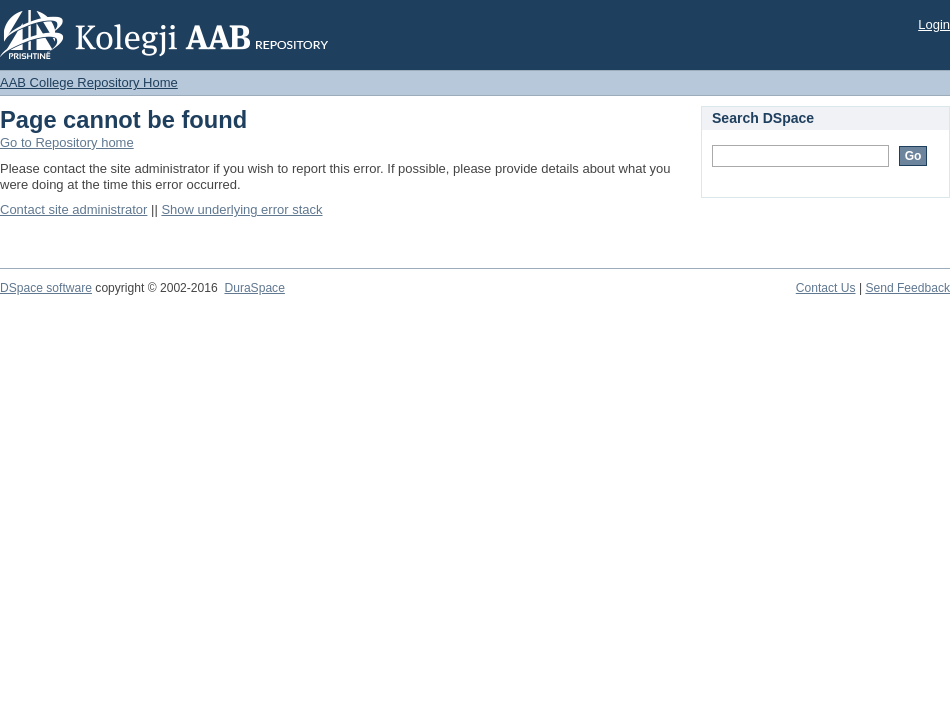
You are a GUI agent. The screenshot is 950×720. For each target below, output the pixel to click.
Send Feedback (907, 288)
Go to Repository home (67, 142)
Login (934, 24)
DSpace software (46, 288)
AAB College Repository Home (89, 82)
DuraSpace (254, 288)
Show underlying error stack (241, 209)
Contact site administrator (73, 209)
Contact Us (826, 288)
